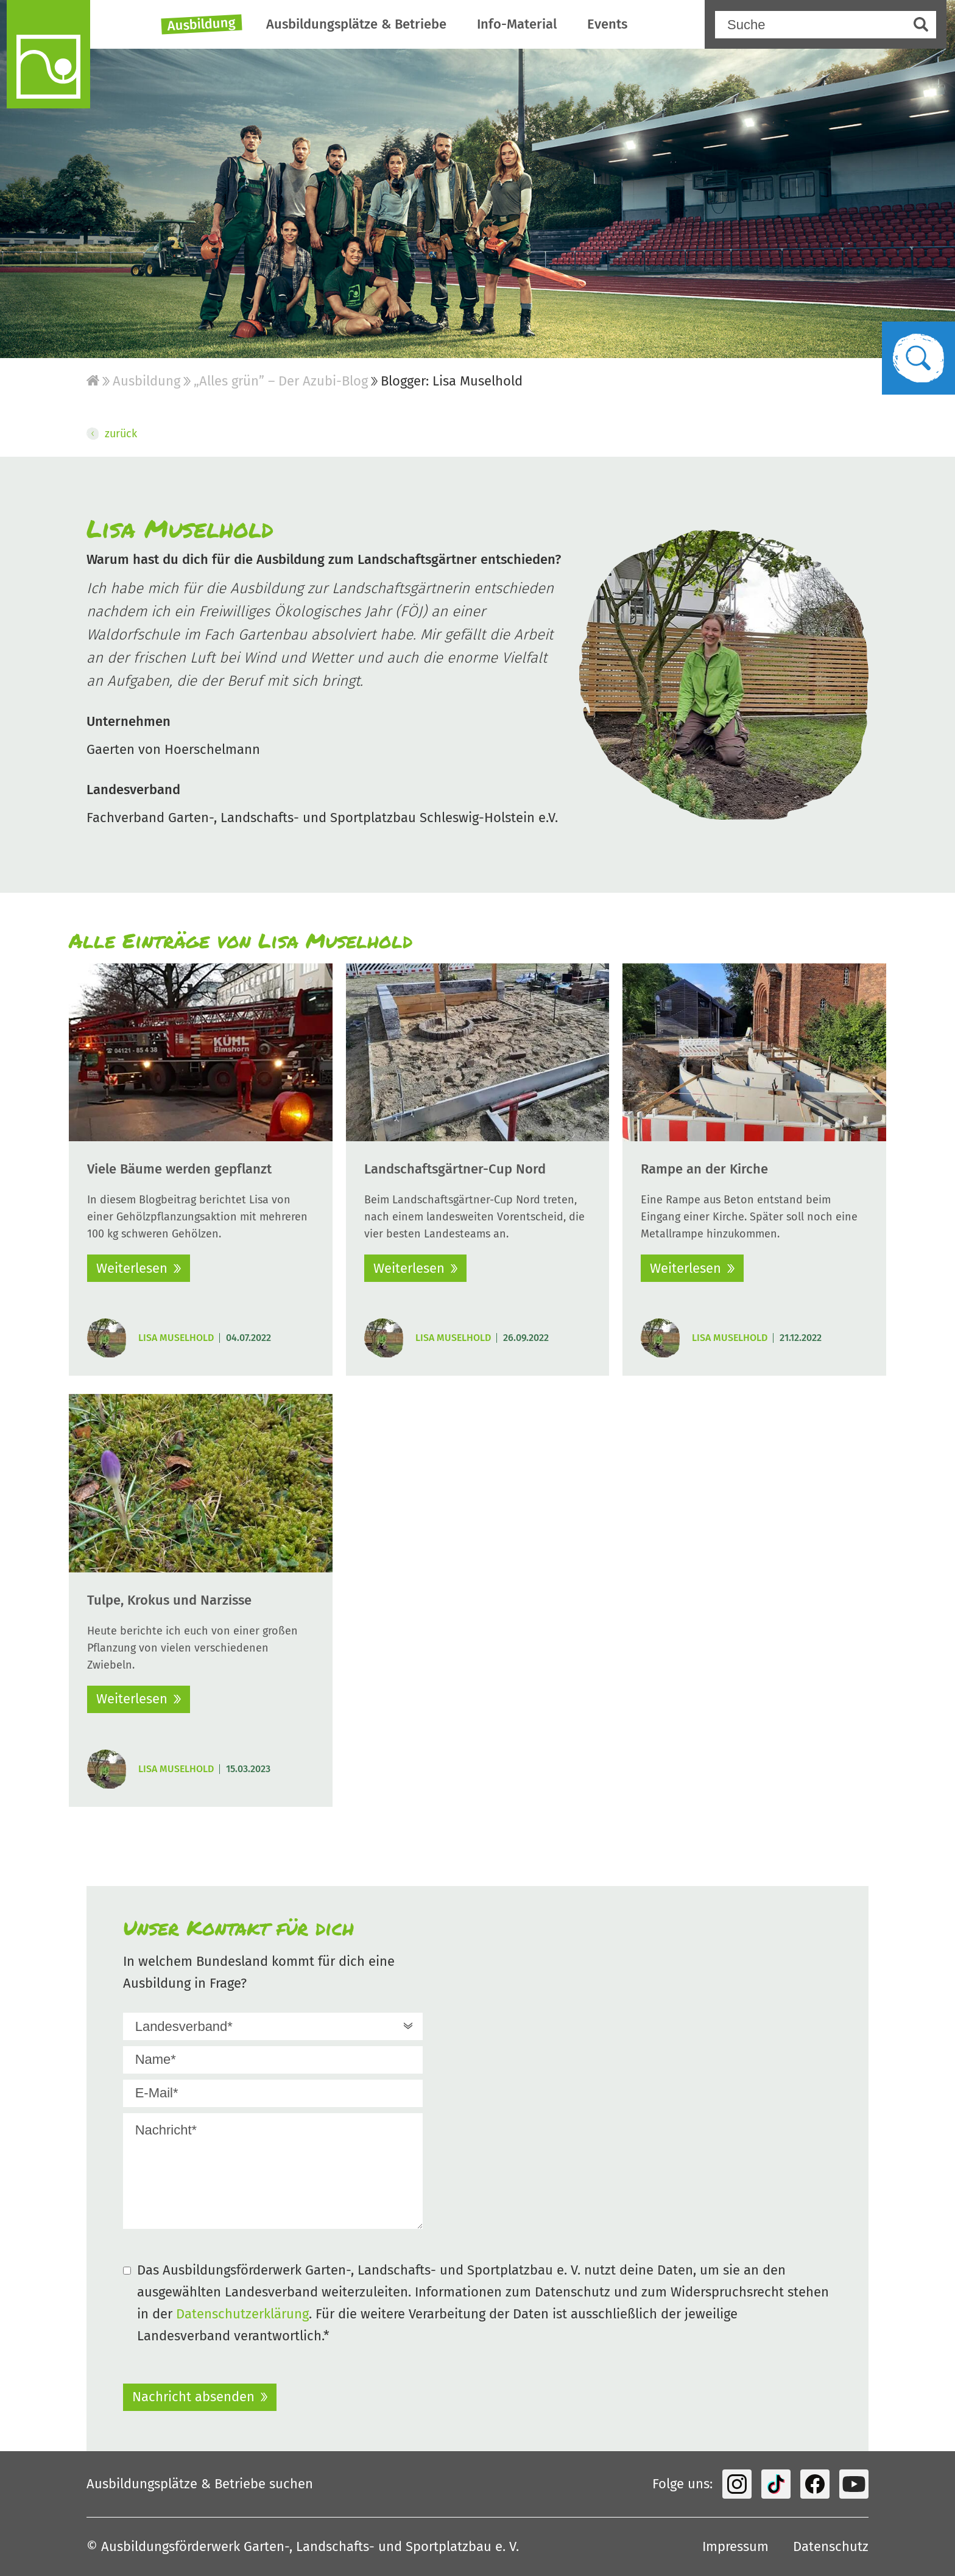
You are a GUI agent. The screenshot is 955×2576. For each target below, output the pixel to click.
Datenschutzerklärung (242, 2314)
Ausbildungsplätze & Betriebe (356, 24)
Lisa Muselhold (176, 1338)
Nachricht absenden (193, 2396)
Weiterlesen (131, 1268)
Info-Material (517, 24)
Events (607, 24)
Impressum (735, 2546)
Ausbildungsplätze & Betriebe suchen (199, 2484)
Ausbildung (201, 24)
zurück (111, 433)
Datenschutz (831, 2546)
